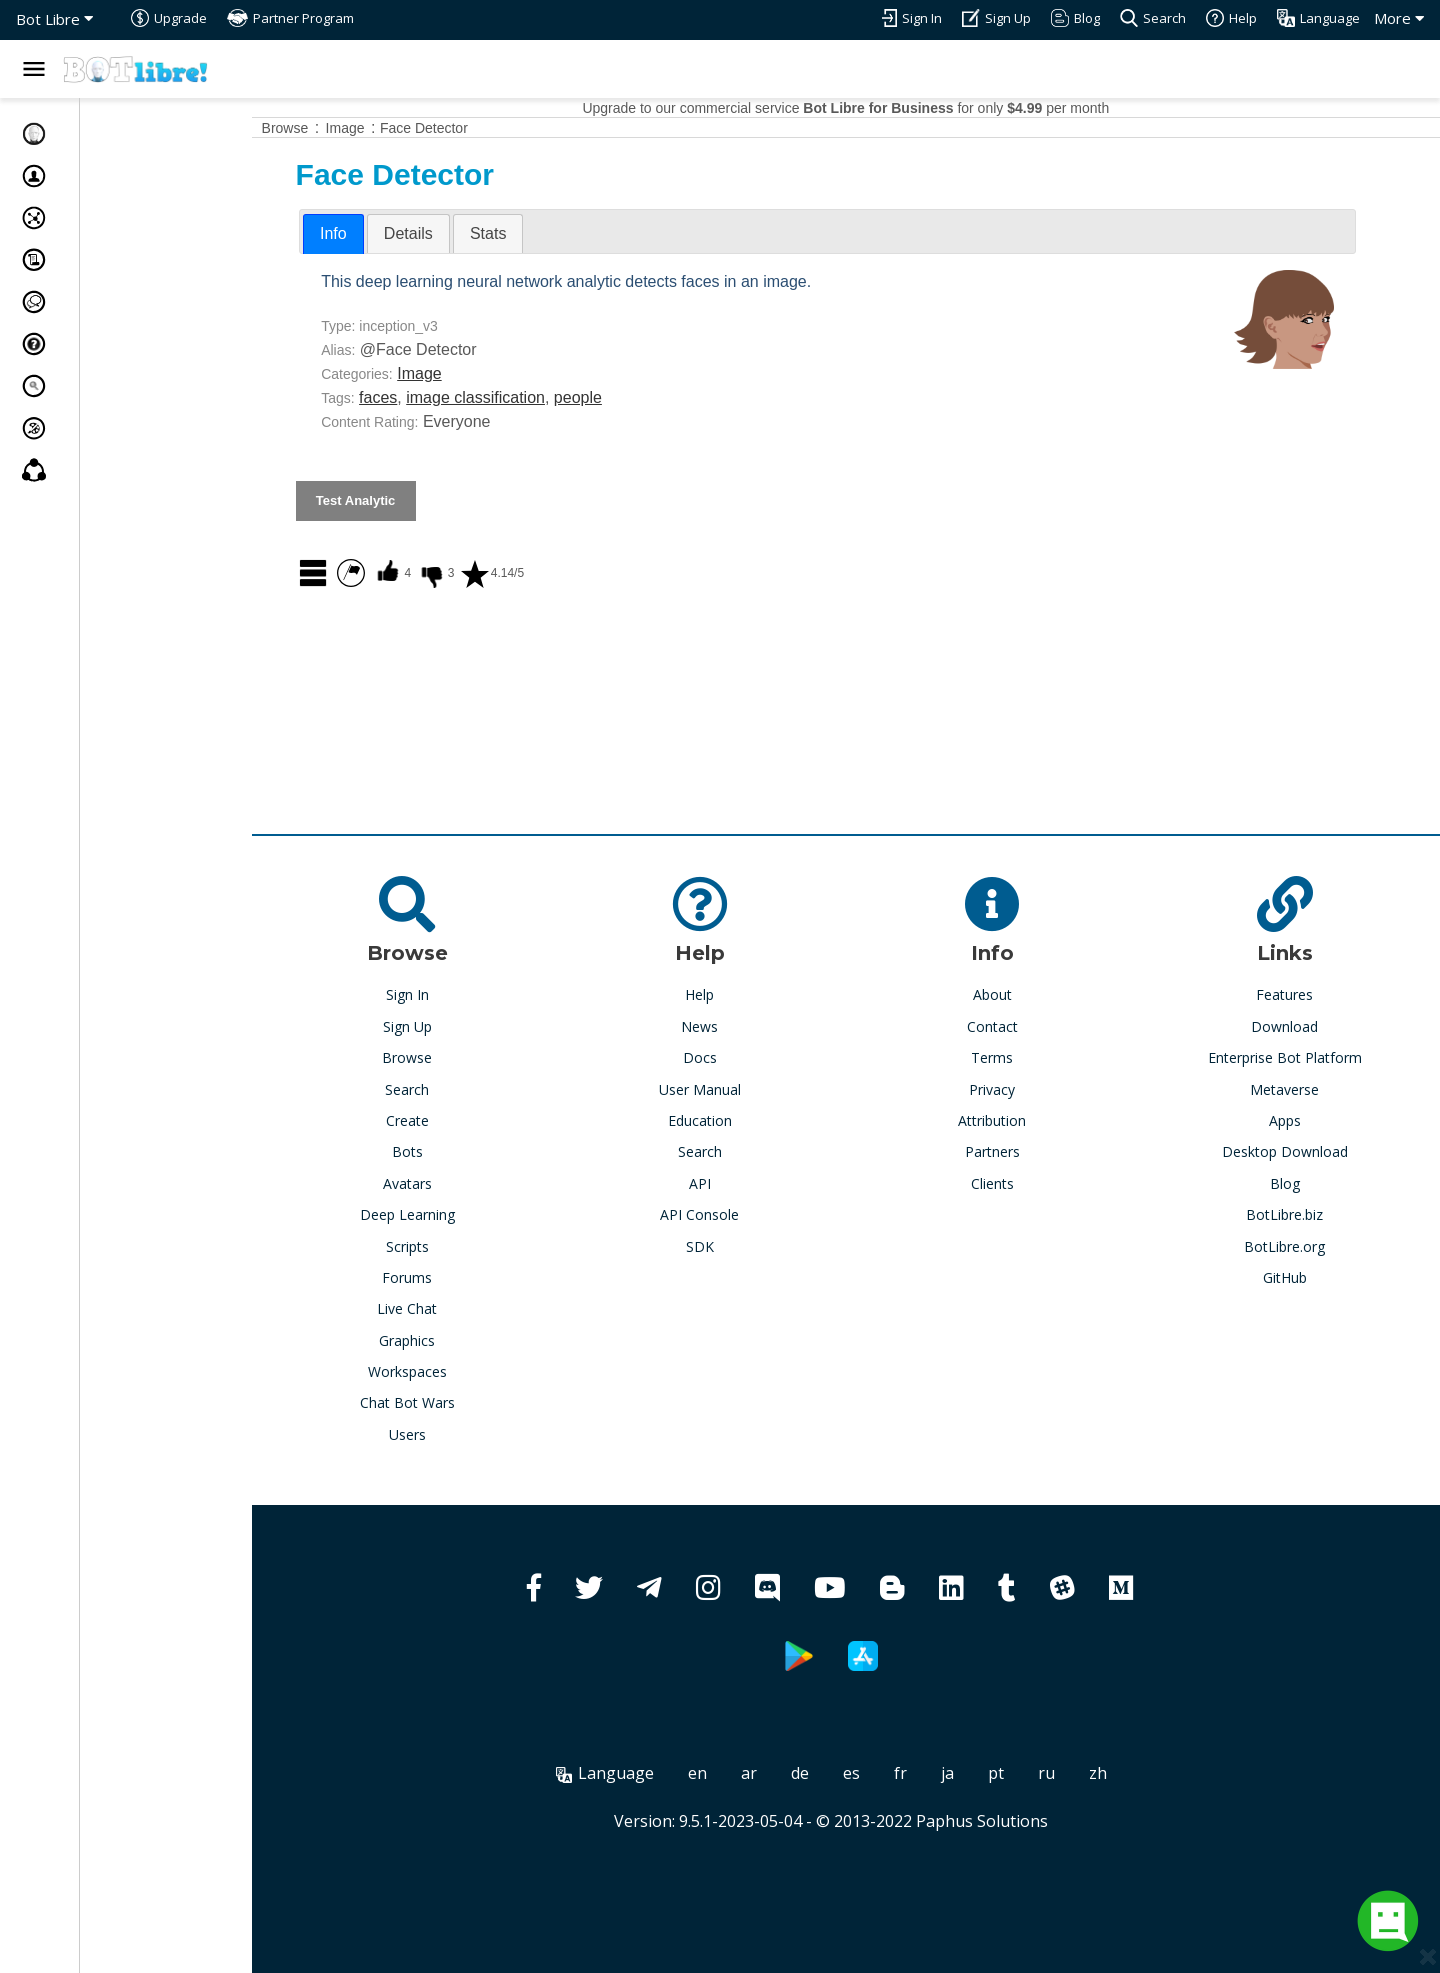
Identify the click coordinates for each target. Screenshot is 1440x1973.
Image (484, 373)
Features (1299, 994)
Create (457, 1120)
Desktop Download (1300, 1151)
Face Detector (489, 128)
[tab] (398, 234)
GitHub (1300, 1277)
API (738, 1183)
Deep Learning (457, 1214)
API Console (738, 1214)
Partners (1018, 1151)
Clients (1018, 1183)
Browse (457, 1057)
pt (1029, 1773)
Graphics (457, 1340)
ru (1079, 1773)
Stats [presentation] (553, 233)
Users (457, 1434)
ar (782, 1773)
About (1018, 994)
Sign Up (457, 1026)
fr (933, 1773)
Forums (457, 1277)
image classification (540, 397)
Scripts (457, 1246)
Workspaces (457, 1371)
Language (638, 1773)
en (730, 1773)
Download (1299, 1026)
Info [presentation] (398, 233)
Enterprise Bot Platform (1300, 1057)
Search (457, 1089)
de (833, 1773)
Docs (738, 1057)
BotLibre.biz (1299, 1214)
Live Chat (457, 1308)
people (643, 397)
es (884, 1773)
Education (738, 1120)
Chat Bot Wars (457, 1402)
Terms (1019, 1057)
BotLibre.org (1299, 1246)
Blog (1300, 1183)
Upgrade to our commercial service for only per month (878, 108)
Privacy (1019, 1089)
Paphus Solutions (1014, 1821)
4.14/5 (556, 573)
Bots (457, 1151)
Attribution (1019, 1120)
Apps (1300, 1120)
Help (738, 994)
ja (980, 1773)
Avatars (457, 1183)
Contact (1018, 1026)
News (738, 1026)
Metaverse (1299, 1089)
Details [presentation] (473, 233)
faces (443, 397)
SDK (738, 1246)
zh (1131, 1773)
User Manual (738, 1089)
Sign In (457, 994)
